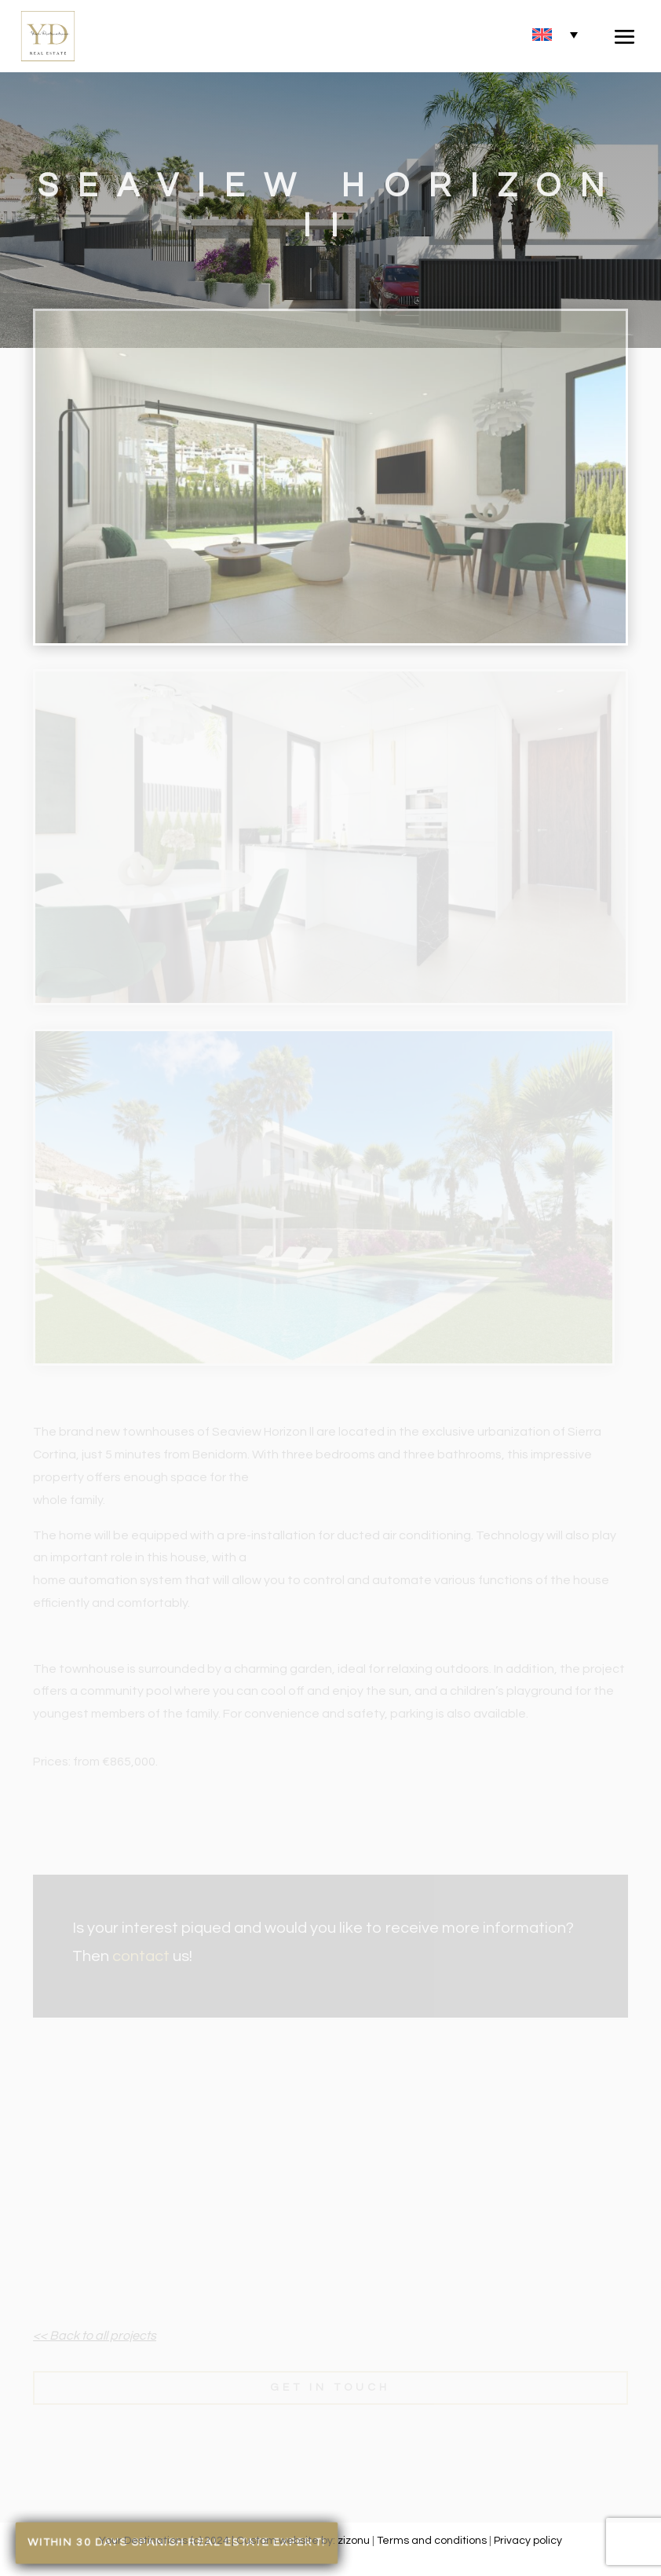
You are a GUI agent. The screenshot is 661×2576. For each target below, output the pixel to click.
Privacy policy (528, 2540)
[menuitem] (555, 34)
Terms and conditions (432, 2540)
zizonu (354, 2540)
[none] (555, 34)
